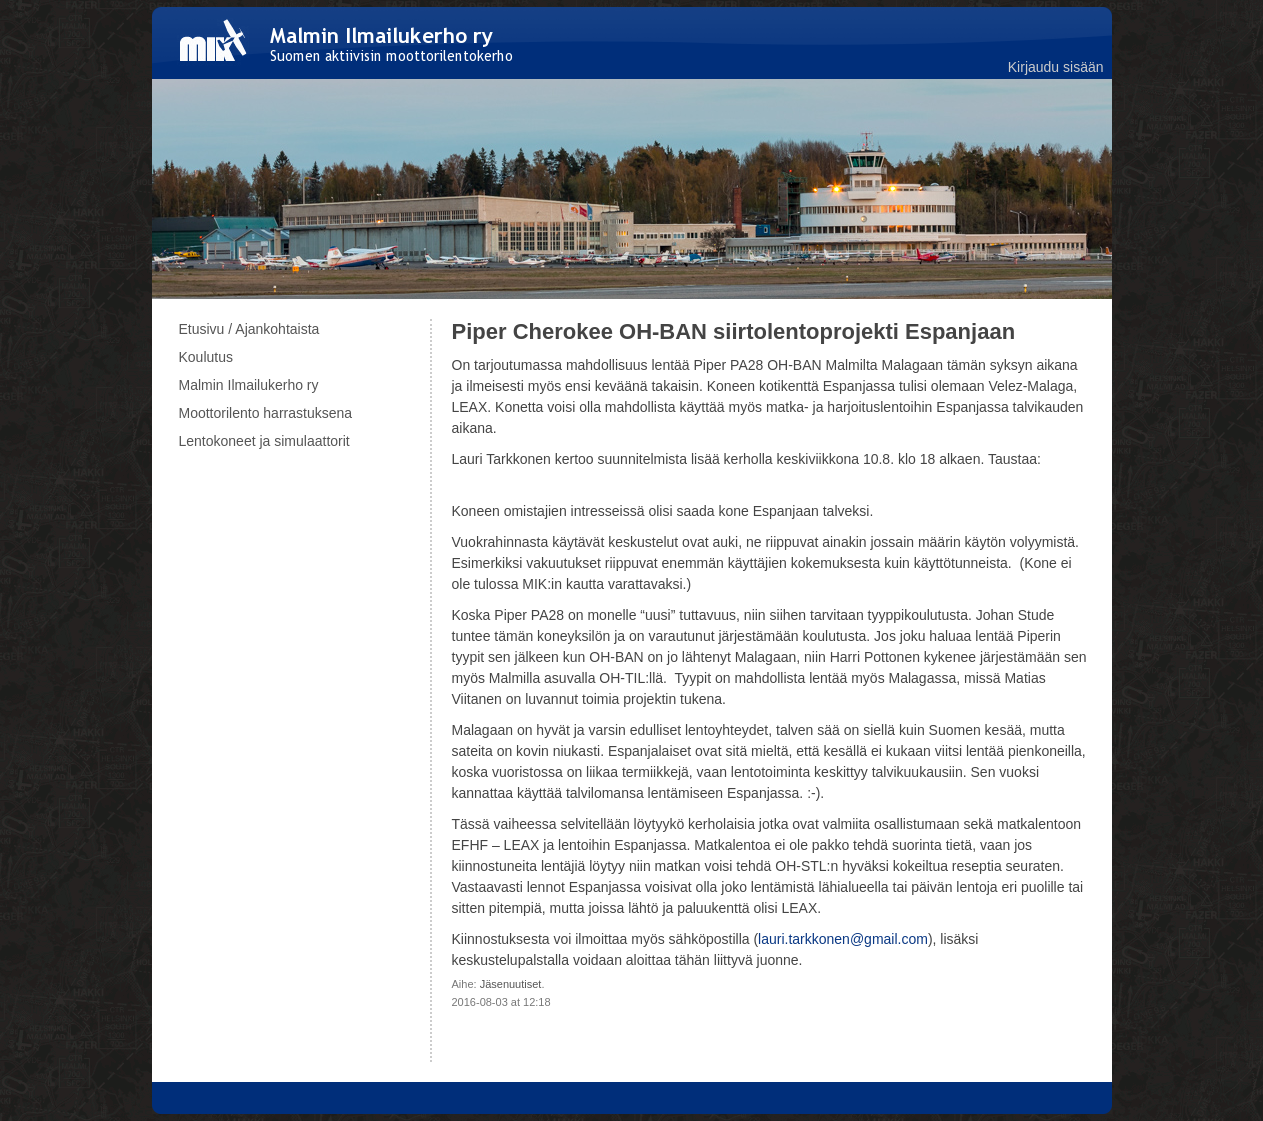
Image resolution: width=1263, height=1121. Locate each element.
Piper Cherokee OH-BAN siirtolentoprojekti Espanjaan (734, 331)
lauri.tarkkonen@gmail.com (843, 939)
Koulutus (206, 357)
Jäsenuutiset (511, 984)
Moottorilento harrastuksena (266, 413)
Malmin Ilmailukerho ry (249, 385)
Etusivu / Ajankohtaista (249, 329)
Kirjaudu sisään (1056, 67)
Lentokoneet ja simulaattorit (264, 441)
